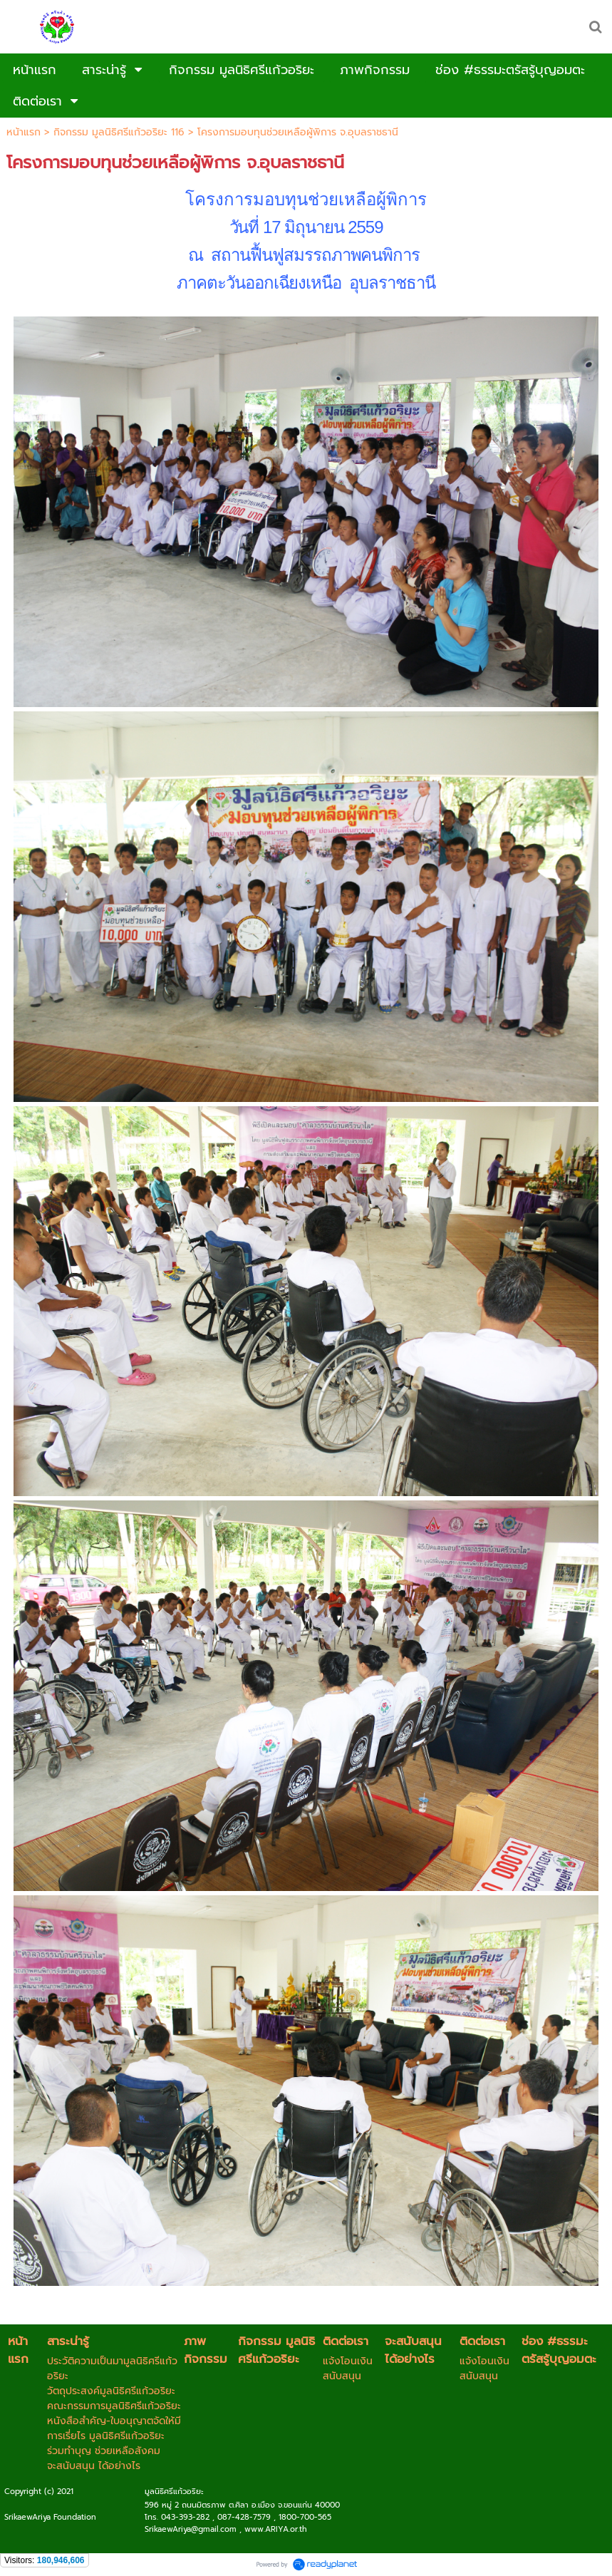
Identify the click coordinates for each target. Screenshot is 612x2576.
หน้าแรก (23, 132)
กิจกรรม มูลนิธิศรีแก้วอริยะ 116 (119, 132)
